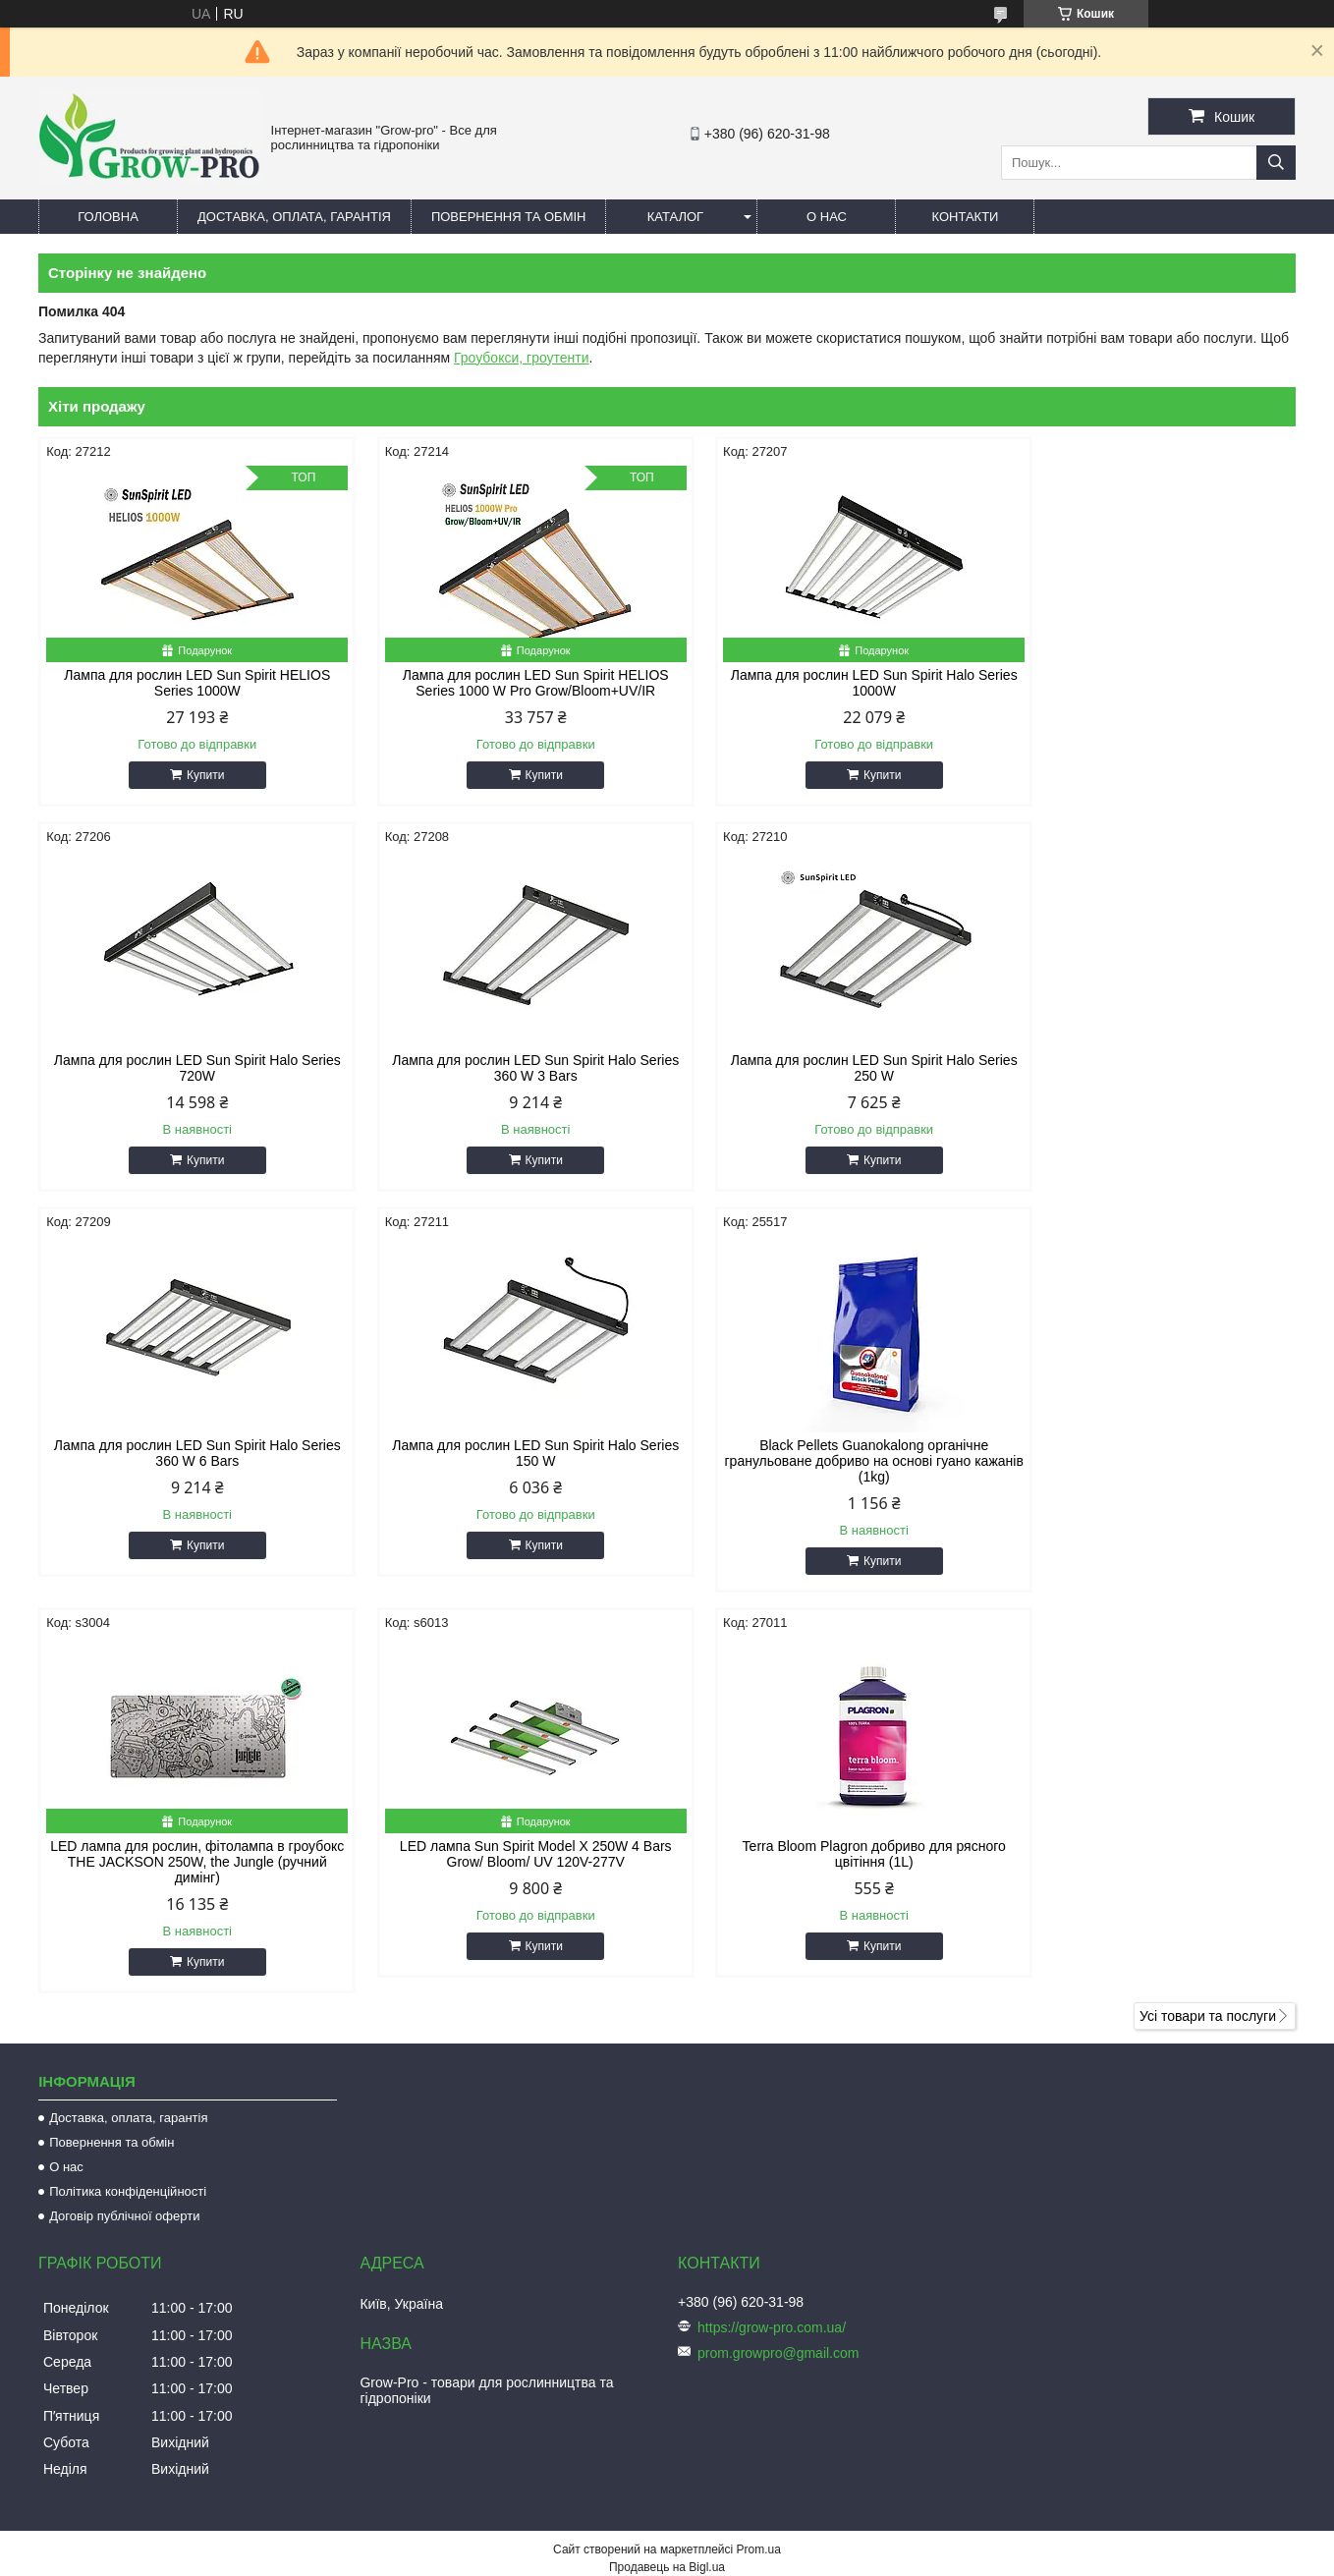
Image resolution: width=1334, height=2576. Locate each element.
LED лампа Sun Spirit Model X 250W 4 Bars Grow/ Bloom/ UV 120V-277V (827, 1453)
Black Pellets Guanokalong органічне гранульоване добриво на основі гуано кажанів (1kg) (188, 1460)
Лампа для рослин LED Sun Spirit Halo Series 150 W (1146, 1068)
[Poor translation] (71, 2292)
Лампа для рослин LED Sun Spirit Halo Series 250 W (507, 1068)
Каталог (675, 216)
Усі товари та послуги (1207, 1615)
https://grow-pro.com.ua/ (771, 1926)
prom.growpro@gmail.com (778, 1952)
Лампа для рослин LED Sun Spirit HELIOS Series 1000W (188, 683)
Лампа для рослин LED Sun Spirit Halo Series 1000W (826, 683)
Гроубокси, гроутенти (521, 357)
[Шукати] (1276, 162)
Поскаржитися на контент (735, 2184)
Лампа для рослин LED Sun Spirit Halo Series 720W (1146, 683)
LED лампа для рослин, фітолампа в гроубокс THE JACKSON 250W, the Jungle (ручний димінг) (507, 1460)
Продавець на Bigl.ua (667, 2166)
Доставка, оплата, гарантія (294, 216)
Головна (108, 216)
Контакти (964, 216)
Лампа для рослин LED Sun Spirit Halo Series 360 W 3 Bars (187, 1068)
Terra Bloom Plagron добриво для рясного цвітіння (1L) (1146, 1453)
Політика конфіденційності (127, 1790)
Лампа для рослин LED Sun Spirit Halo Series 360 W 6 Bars (826, 1068)
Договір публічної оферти (124, 1815)
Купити (195, 775)
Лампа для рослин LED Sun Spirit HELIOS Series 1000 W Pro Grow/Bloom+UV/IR (507, 683)
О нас (826, 216)
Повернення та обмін (508, 216)
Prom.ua (759, 2149)
